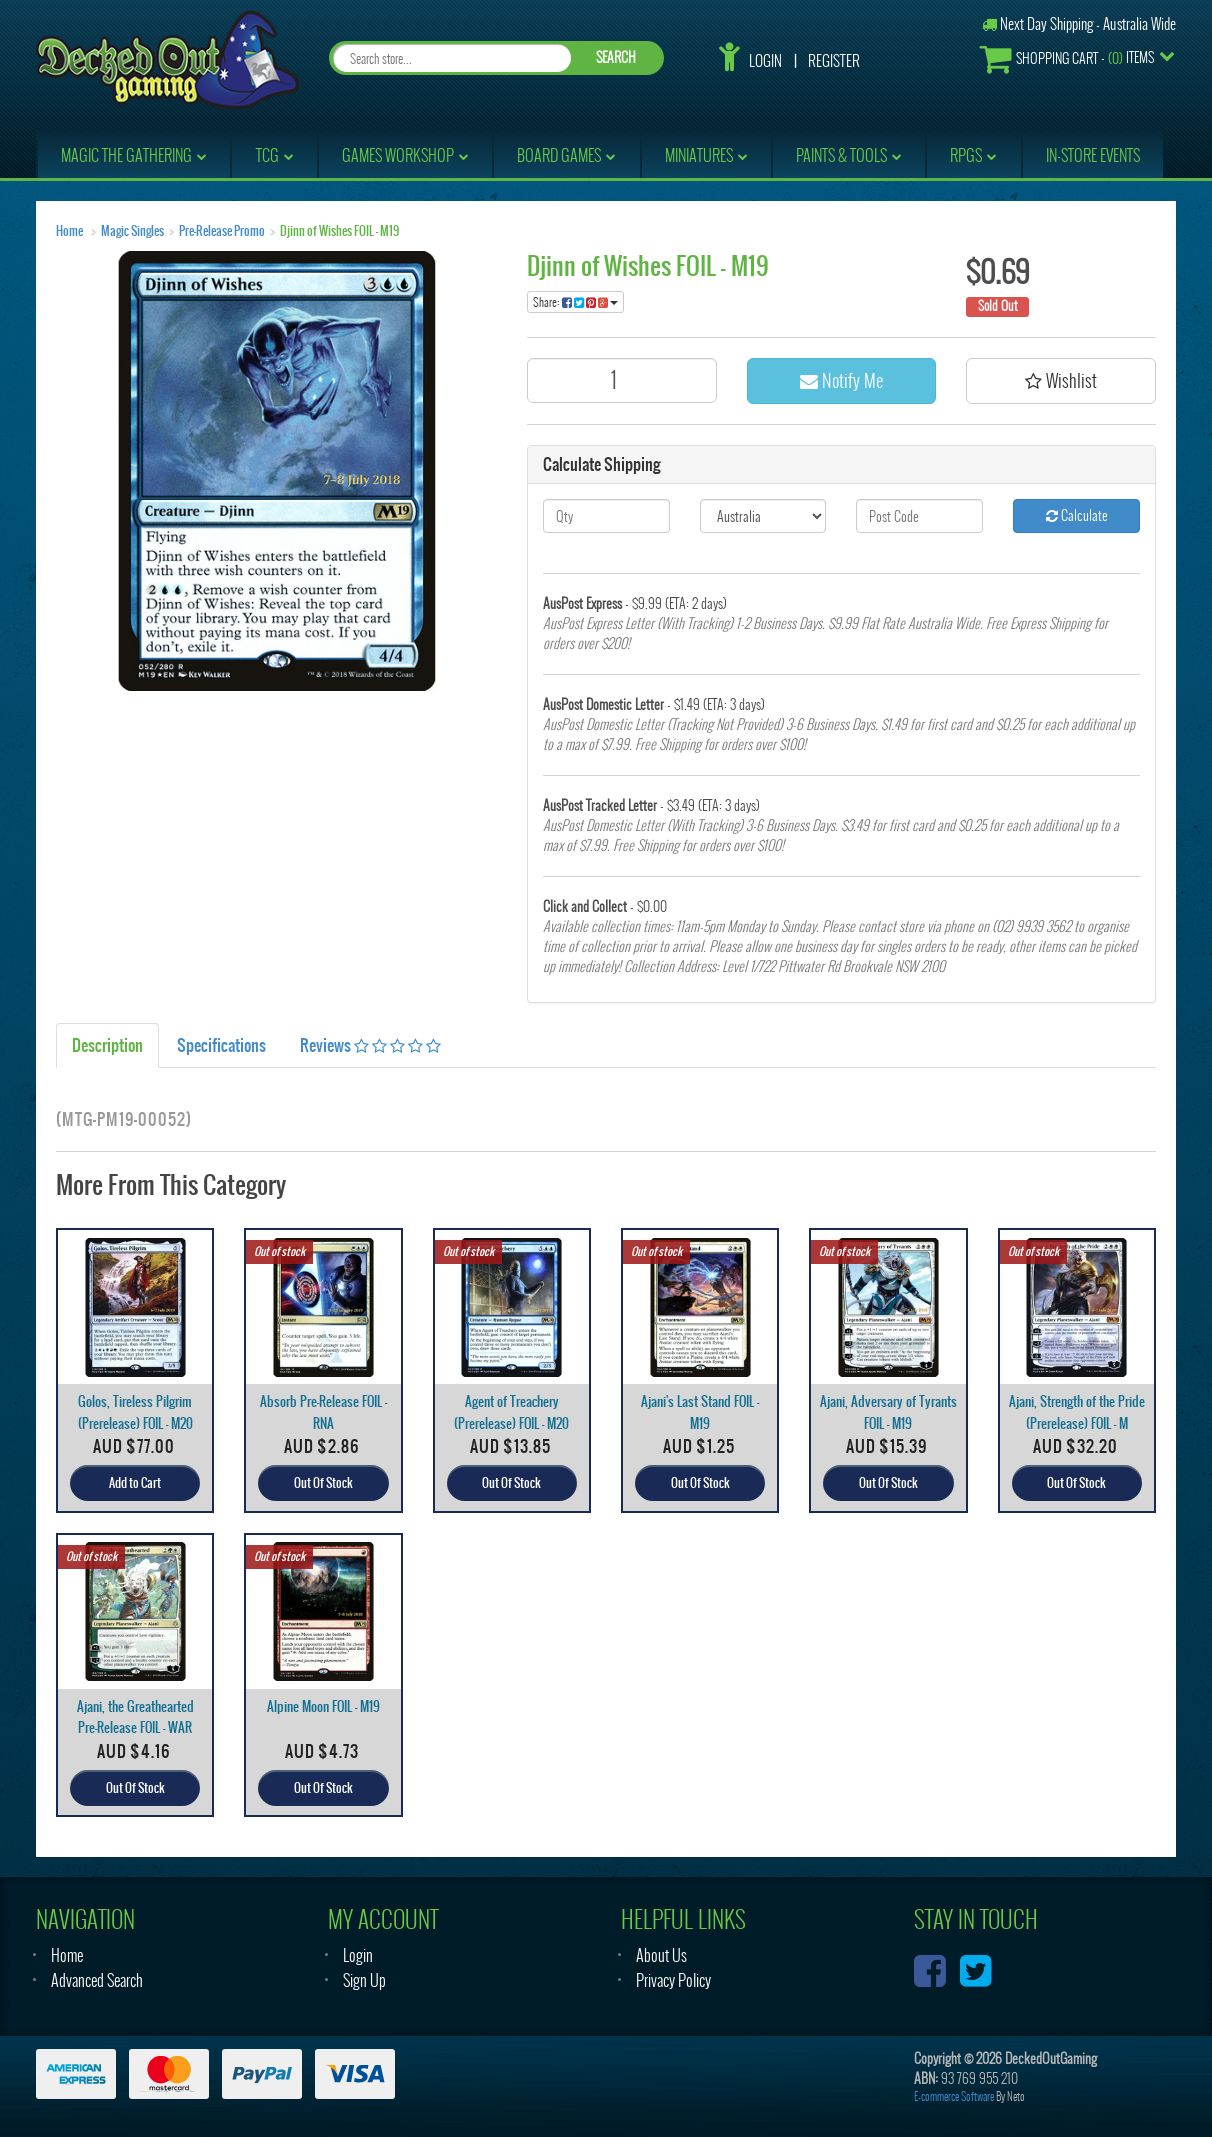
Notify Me (841, 380)
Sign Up (364, 1980)
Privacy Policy (673, 1980)
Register (834, 61)
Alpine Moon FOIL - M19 (323, 1706)
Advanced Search (97, 1980)
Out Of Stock (323, 1483)
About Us (661, 1955)
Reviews (370, 1045)
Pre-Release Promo (222, 231)
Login (765, 61)
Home (69, 231)
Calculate (1077, 515)
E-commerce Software (954, 2096)
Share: (575, 302)
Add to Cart (135, 1483)
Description (107, 1045)
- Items (1067, 58)
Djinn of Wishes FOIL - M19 (339, 231)
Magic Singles (132, 231)
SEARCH (616, 57)
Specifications (221, 1045)
